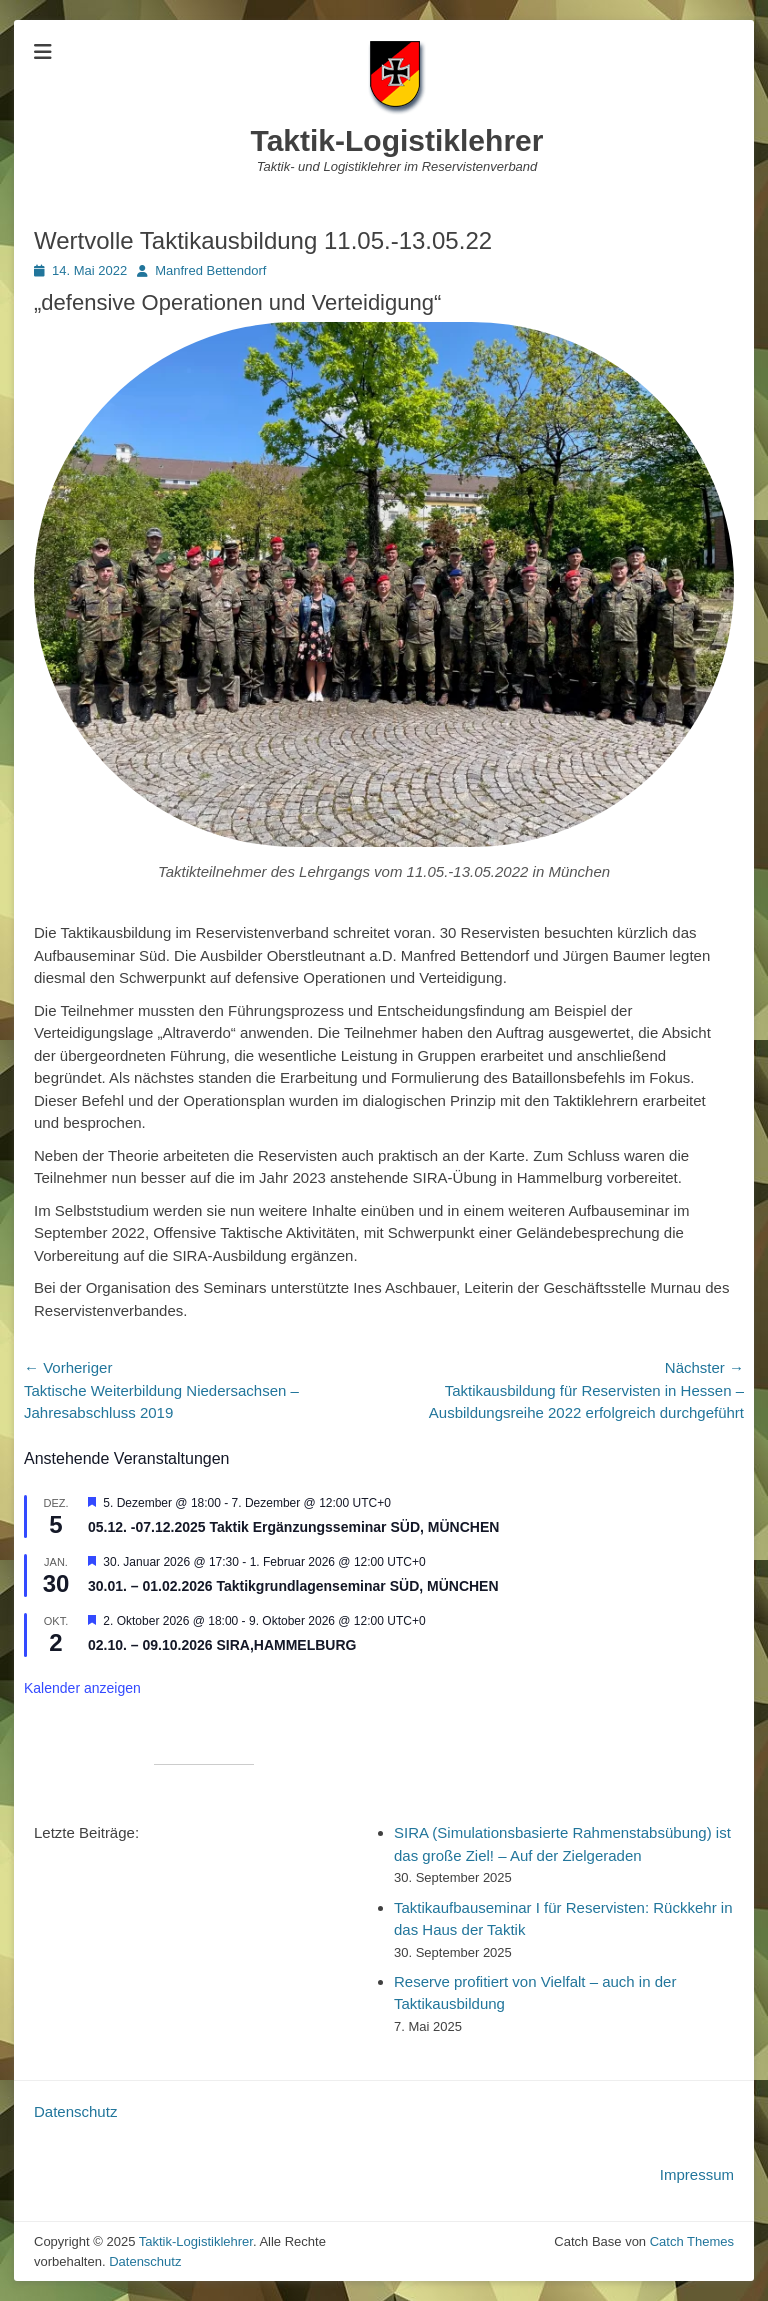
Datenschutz (75, 2111)
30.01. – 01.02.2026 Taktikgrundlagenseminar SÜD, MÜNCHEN (293, 1586)
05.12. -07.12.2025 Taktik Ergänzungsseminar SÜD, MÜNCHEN (293, 1527)
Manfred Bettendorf (210, 270)
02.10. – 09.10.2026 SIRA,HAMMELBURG (222, 1645)
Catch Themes (692, 2241)
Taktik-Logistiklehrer (397, 140)
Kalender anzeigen (82, 1688)
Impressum (697, 2174)
